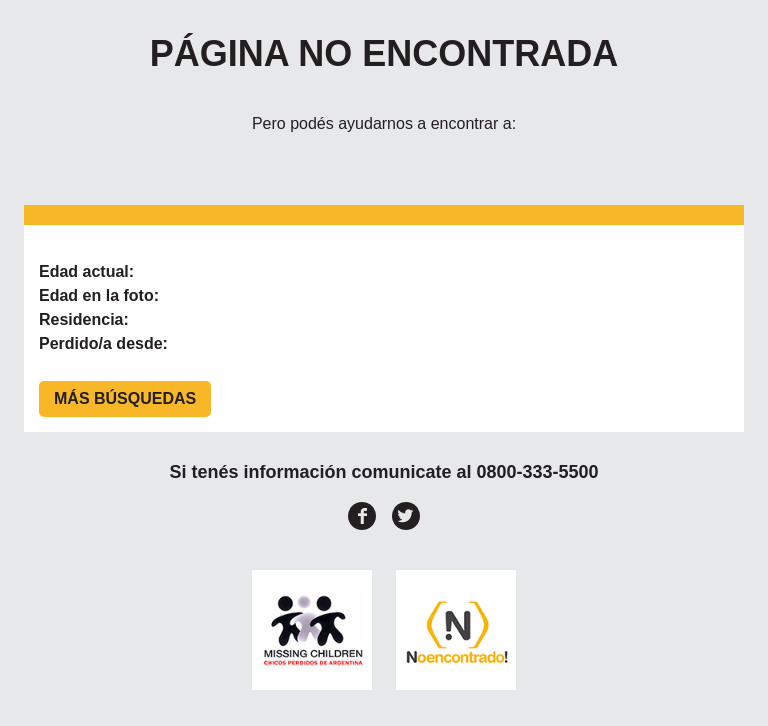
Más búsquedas (125, 398)
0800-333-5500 (537, 472)
